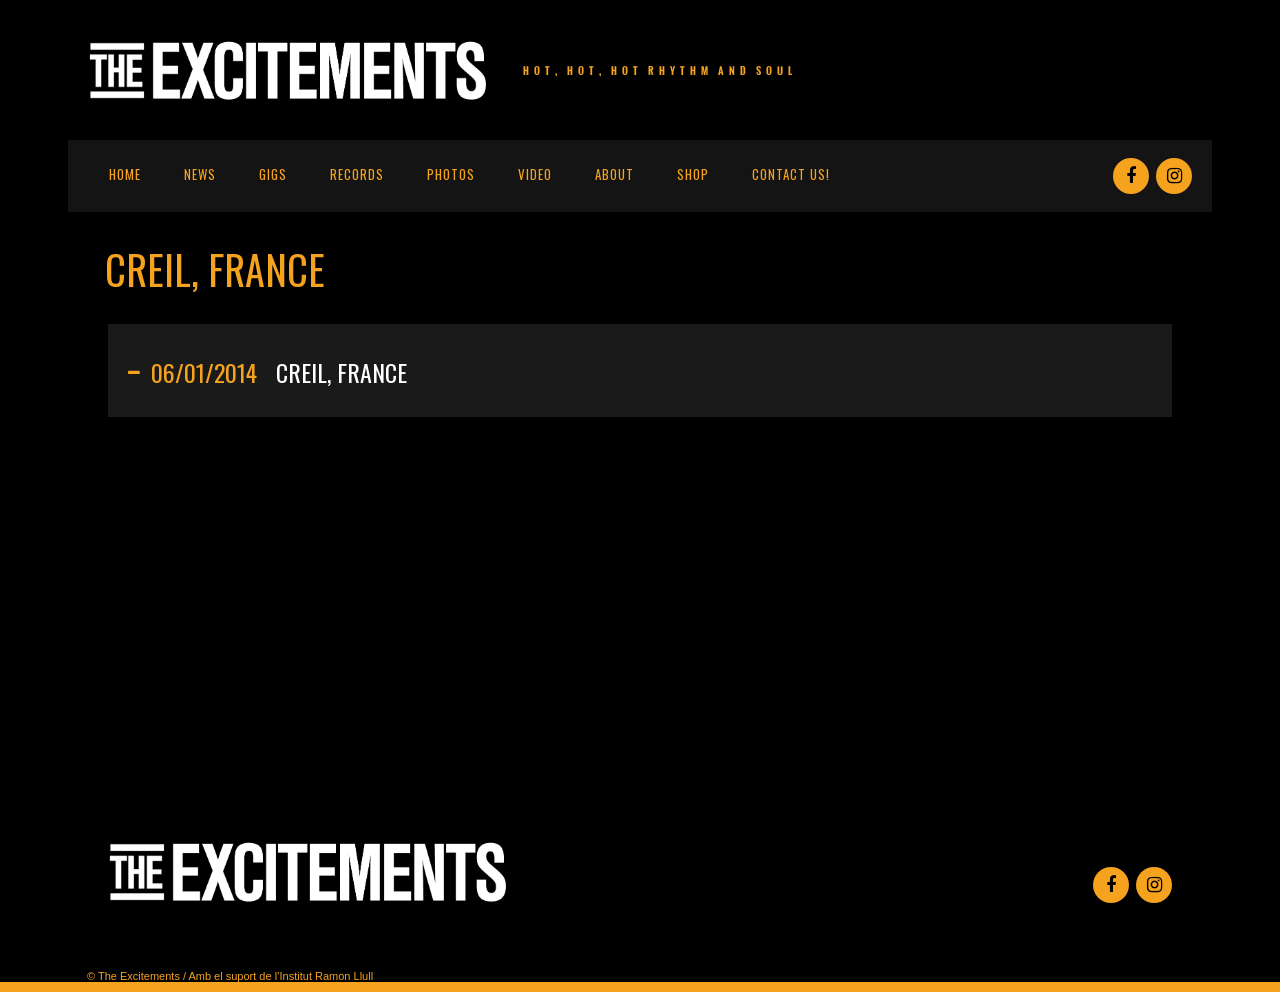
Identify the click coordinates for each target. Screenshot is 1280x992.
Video (535, 174)
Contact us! (791, 174)
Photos (451, 174)
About (614, 174)
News (200, 174)
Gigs (273, 174)
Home (125, 174)
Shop (693, 174)
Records (357, 174)
